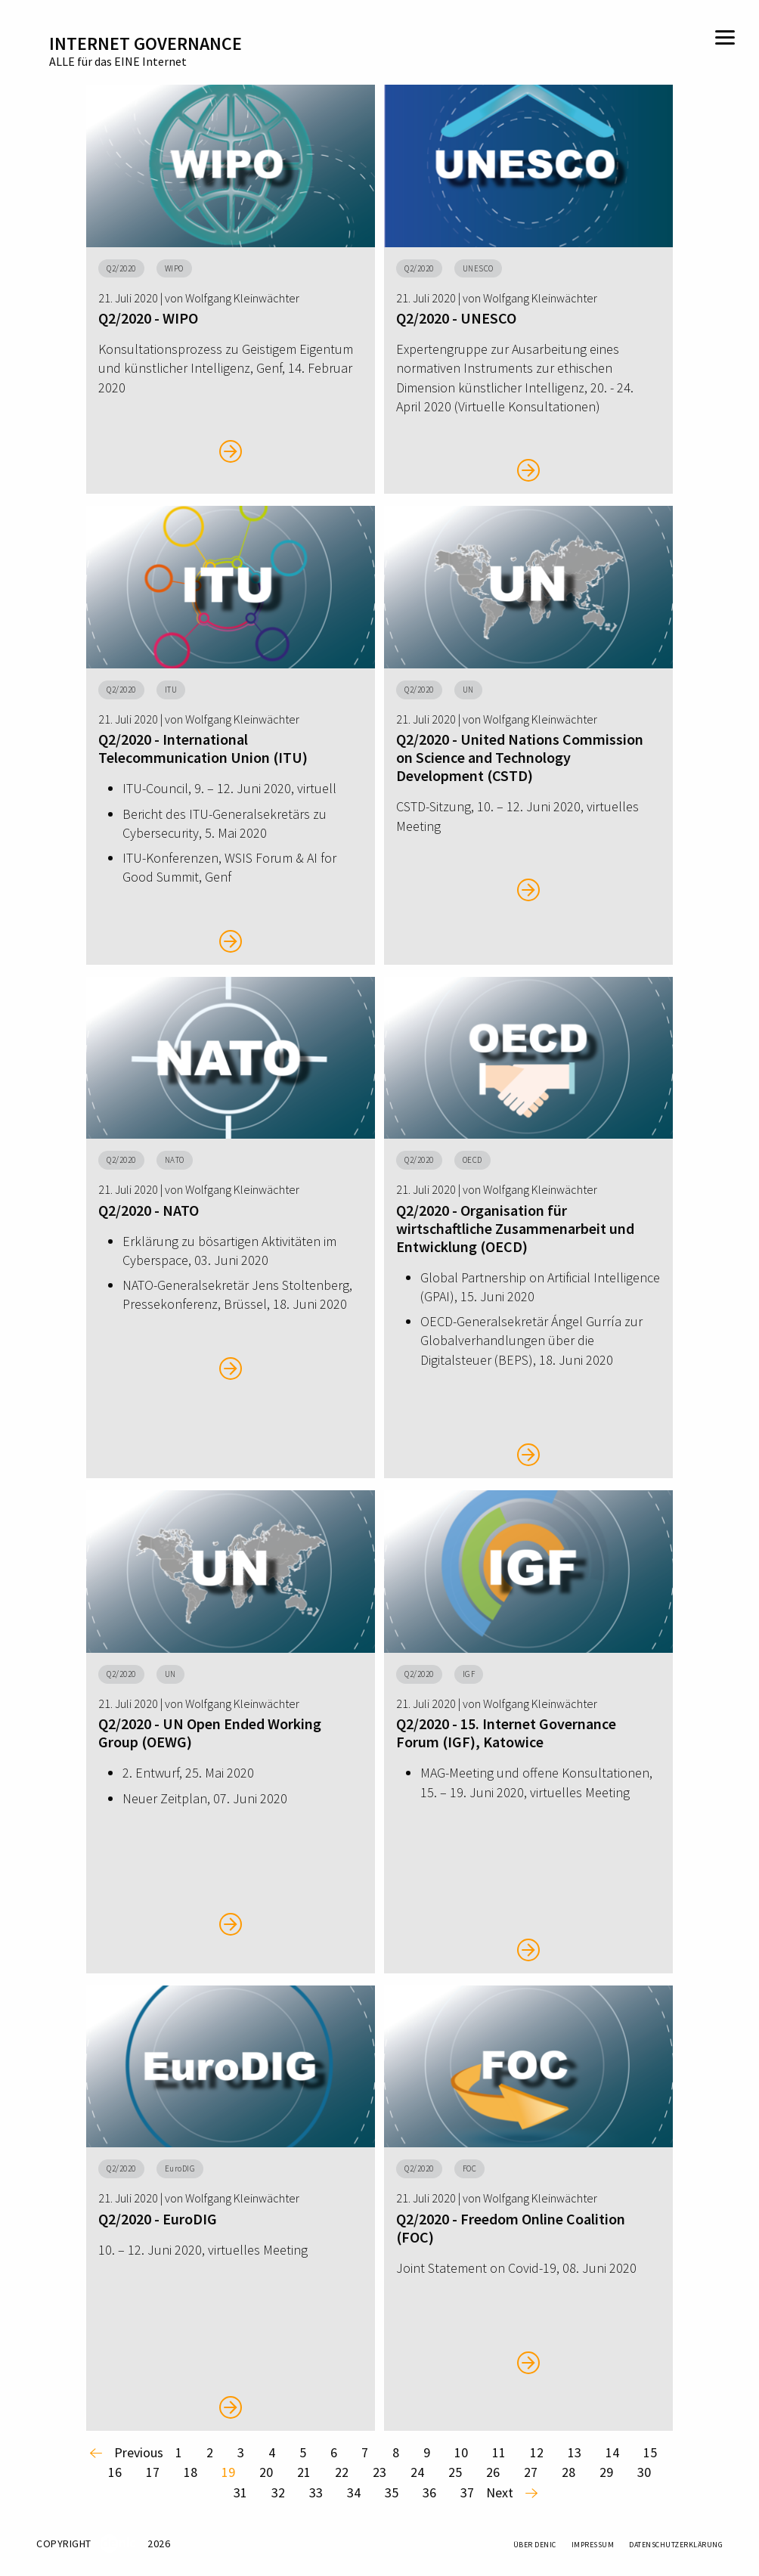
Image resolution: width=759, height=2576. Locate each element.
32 (278, 2492)
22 (342, 2472)
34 (354, 2492)
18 (190, 2472)
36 (429, 2492)
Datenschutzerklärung (676, 2545)
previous (138, 2452)
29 (606, 2472)
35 (391, 2492)
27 (530, 2472)
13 (574, 2452)
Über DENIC (534, 2545)
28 (568, 2472)
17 (153, 2472)
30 (644, 2472)
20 (266, 2472)
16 (115, 2472)
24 (417, 2472)
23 (379, 2472)
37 (467, 2492)
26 (493, 2472)
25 (455, 2472)
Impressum (593, 2545)
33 (316, 2492)
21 (304, 2472)
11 (499, 2452)
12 (537, 2452)
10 (461, 2452)
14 (612, 2452)
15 (650, 2452)
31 (240, 2492)
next (499, 2492)
